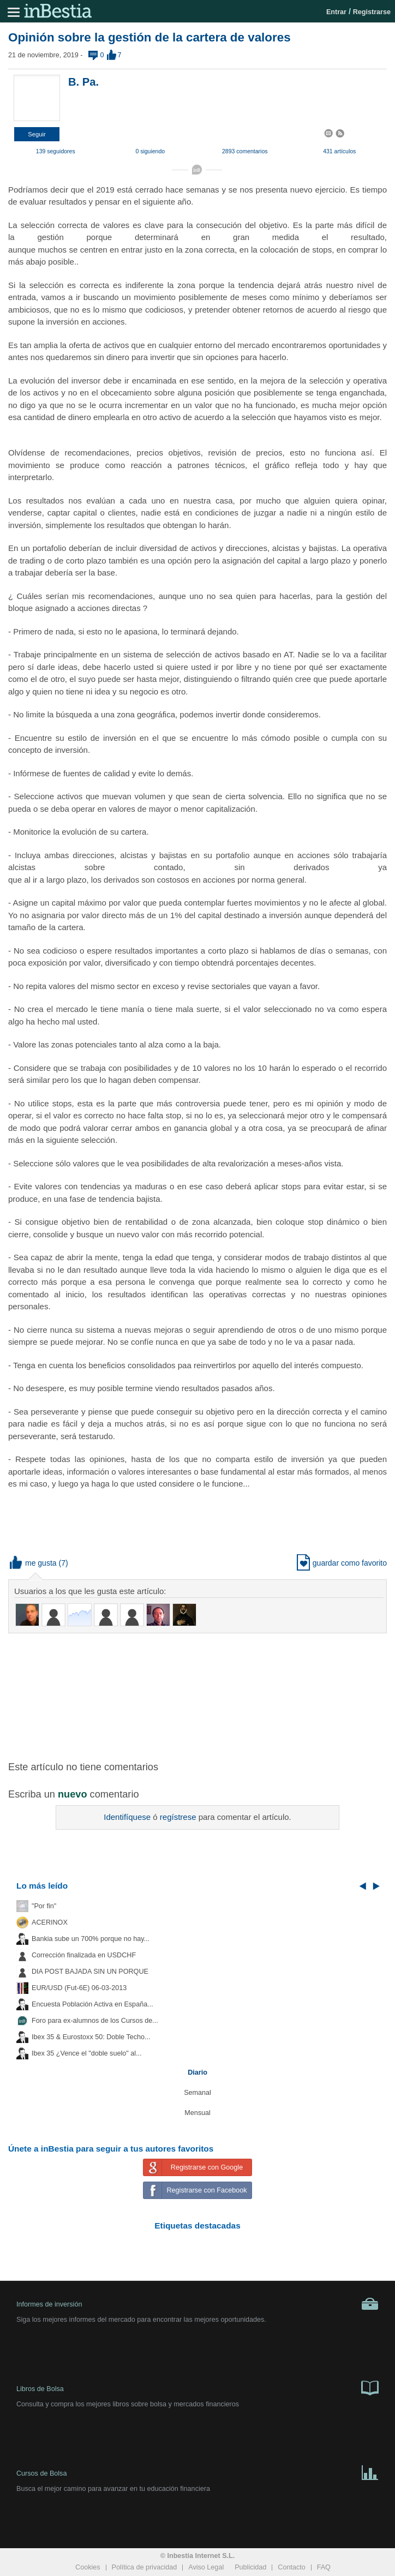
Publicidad (250, 2567)
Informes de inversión (197, 2304)
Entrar (336, 12)
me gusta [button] (33, 1563)
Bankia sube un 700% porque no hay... (90, 1939)
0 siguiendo (150, 151)
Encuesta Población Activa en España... (92, 2004)
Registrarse (372, 12)
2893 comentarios (244, 151)
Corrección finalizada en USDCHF (84, 1955)
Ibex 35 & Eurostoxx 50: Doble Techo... (91, 2037)
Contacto (291, 2567)
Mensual (197, 2113)
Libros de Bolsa (197, 2387)
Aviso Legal (206, 2567)
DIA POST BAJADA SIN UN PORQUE (90, 1971)
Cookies (87, 2567)
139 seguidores (55, 151)
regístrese (178, 1817)
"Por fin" (44, 1906)
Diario (197, 2072)
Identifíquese (127, 1817)
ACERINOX (50, 1922)
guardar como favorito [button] (342, 1563)
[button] (37, 134)
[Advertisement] (197, 1696)
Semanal (197, 2092)
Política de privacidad (144, 2567)
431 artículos (339, 151)
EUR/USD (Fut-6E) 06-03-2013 (79, 1988)
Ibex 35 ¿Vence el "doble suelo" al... (86, 2053)
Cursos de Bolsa (197, 2472)
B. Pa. (83, 82)
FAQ (324, 2567)
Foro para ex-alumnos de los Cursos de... (95, 2020)
